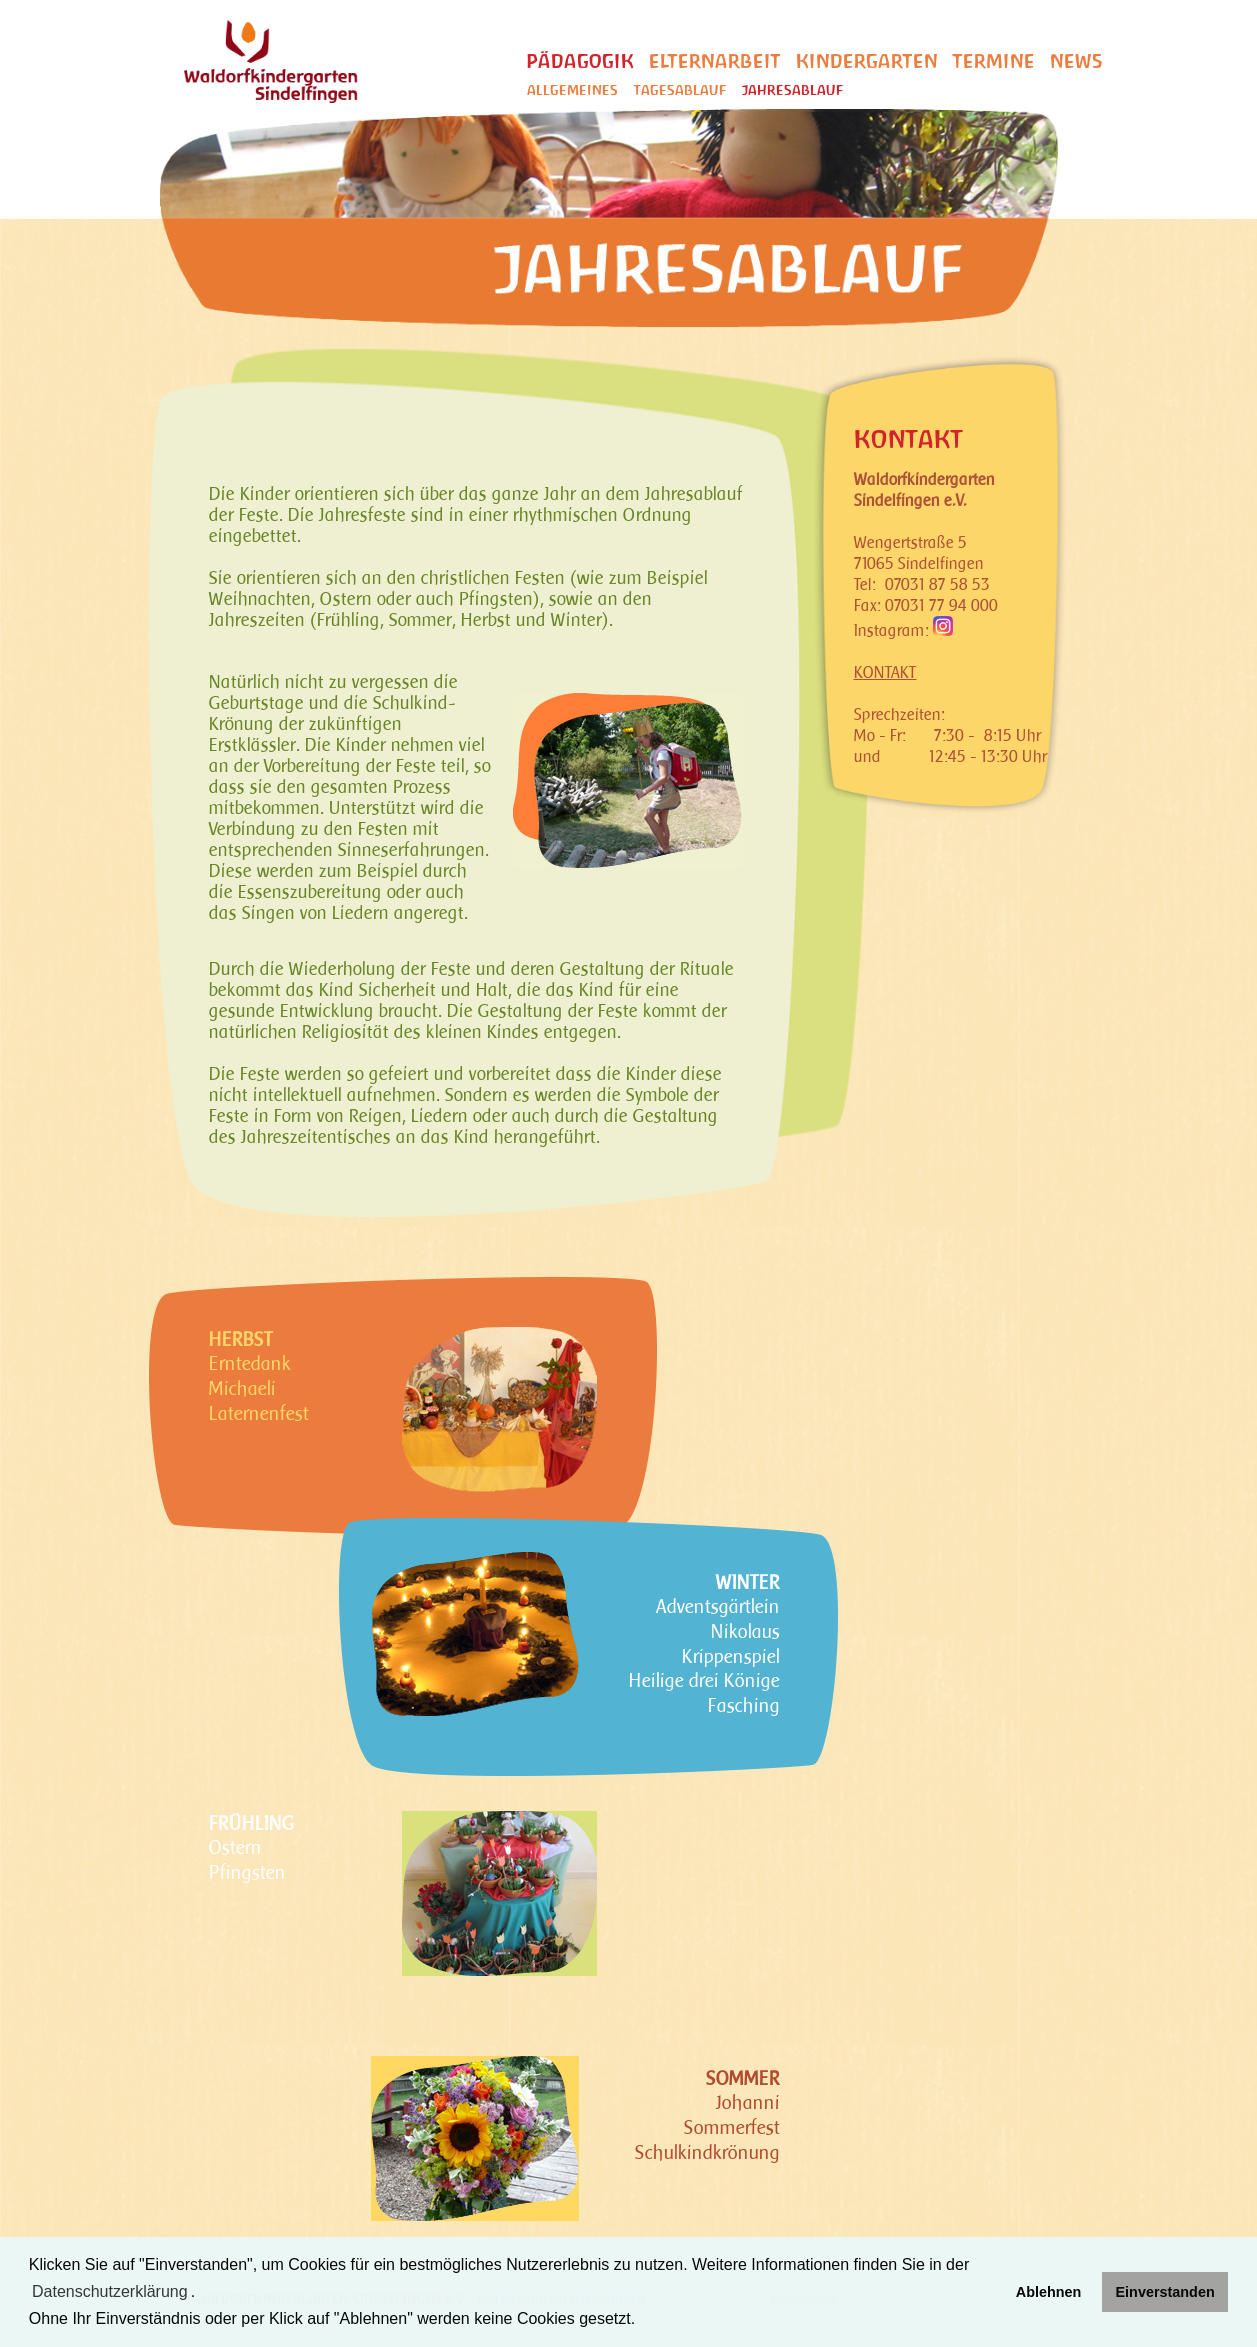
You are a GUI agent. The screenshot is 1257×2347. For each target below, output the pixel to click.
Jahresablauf (792, 91)
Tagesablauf (680, 91)
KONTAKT (885, 672)
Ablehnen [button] (1049, 2292)
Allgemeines (572, 91)
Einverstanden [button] (1165, 2292)
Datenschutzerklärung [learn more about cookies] (110, 2291)
